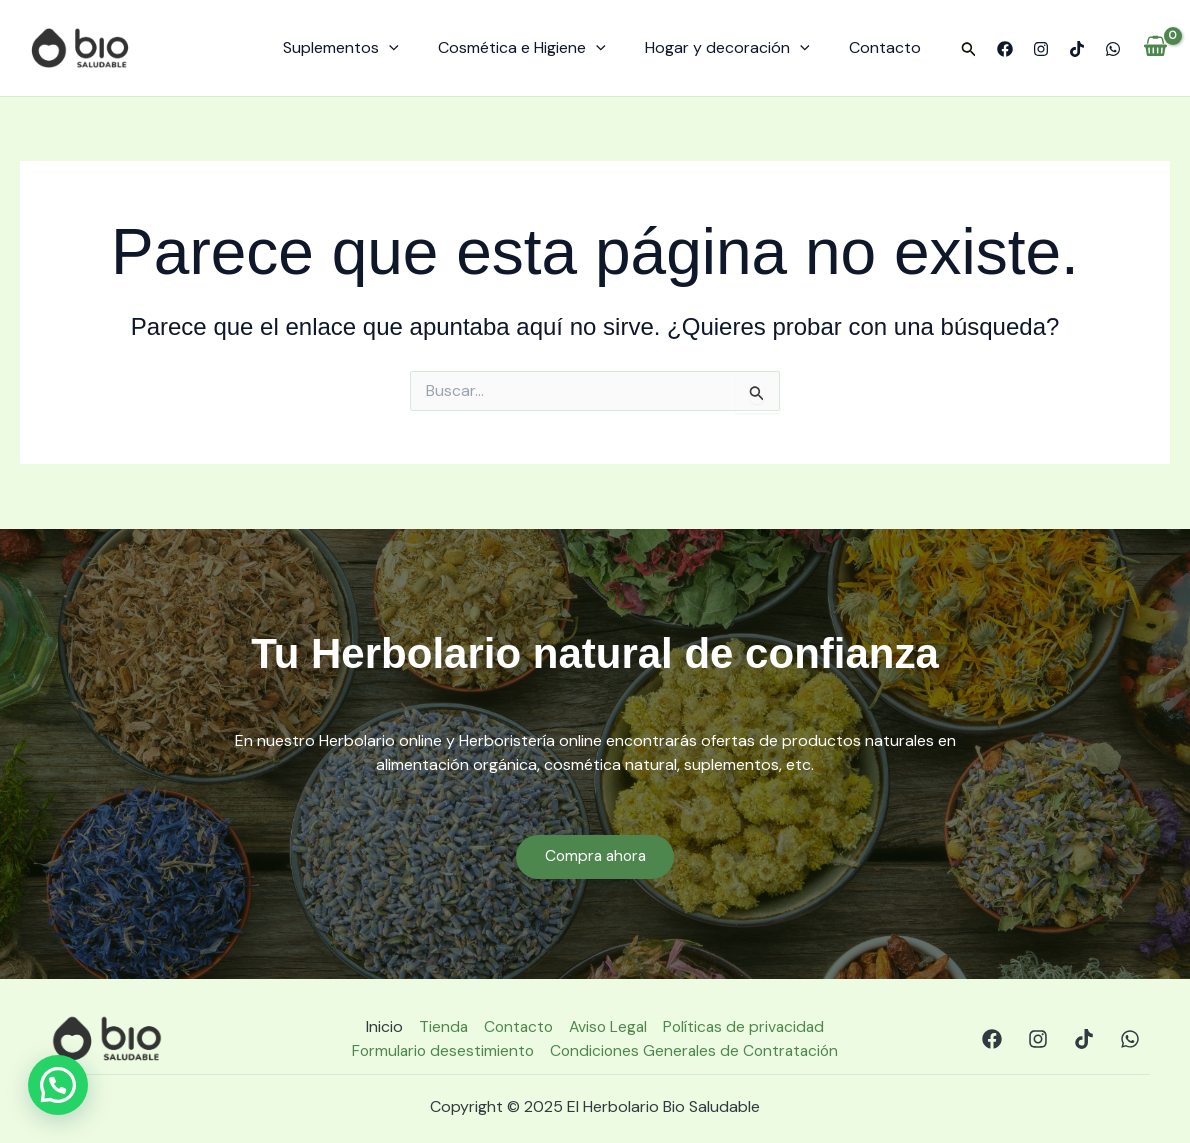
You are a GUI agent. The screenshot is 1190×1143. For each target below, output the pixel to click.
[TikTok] (1077, 49)
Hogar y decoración (738, 48)
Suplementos (367, 48)
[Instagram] (1041, 49)
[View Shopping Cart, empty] (1155, 48)
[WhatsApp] (1113, 49)
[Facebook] (1005, 49)
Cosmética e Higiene (540, 48)
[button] (969, 50)
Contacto (889, 47)
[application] (415, 48)
